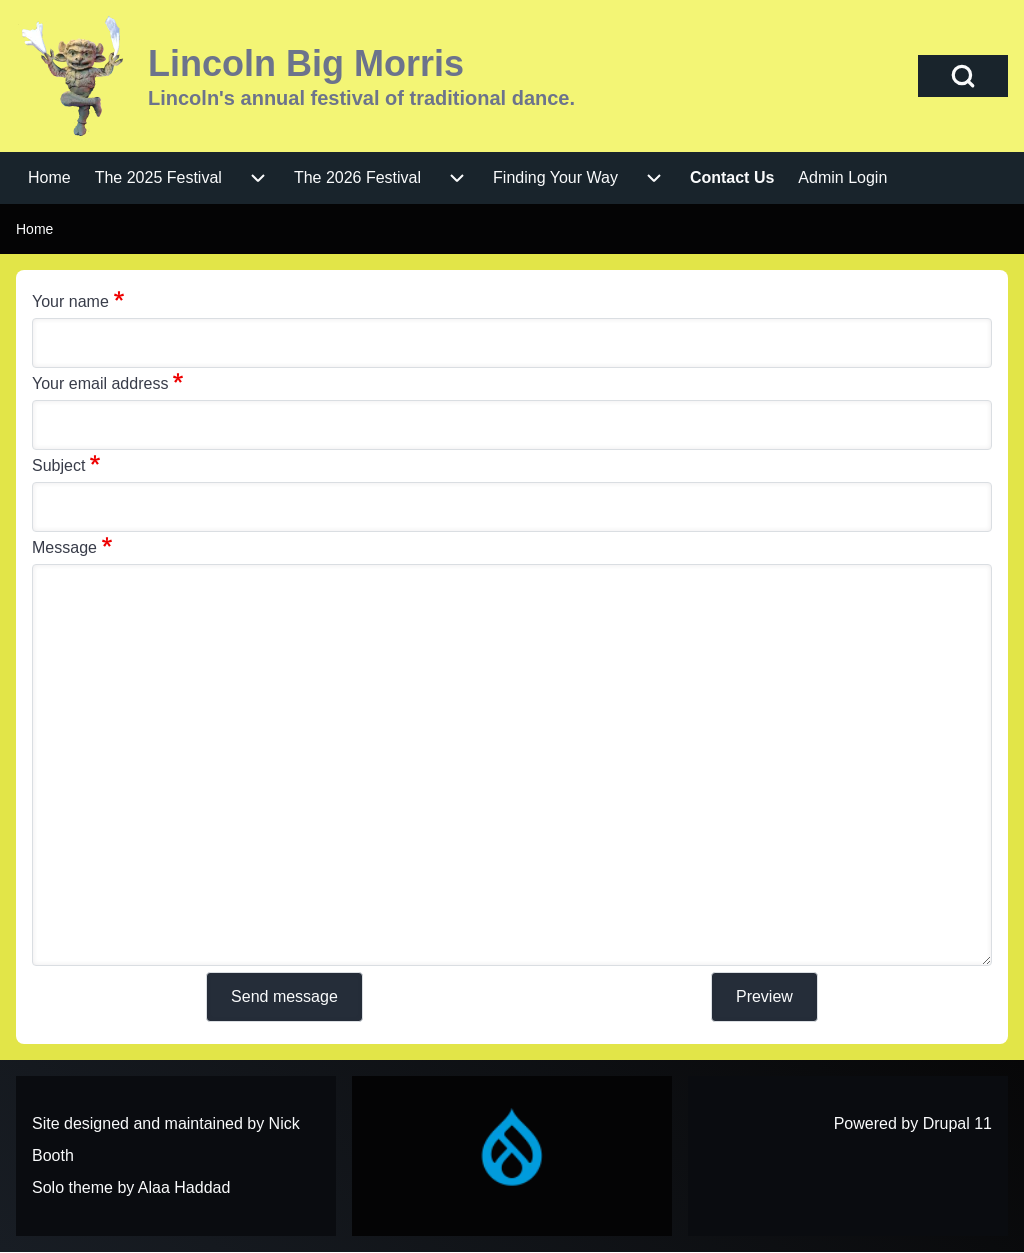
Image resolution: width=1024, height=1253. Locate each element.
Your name (70, 301)
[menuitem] (49, 178)
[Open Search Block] (963, 76)
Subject (58, 465)
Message (64, 547)
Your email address (100, 383)
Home (34, 229)
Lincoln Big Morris (306, 63)
